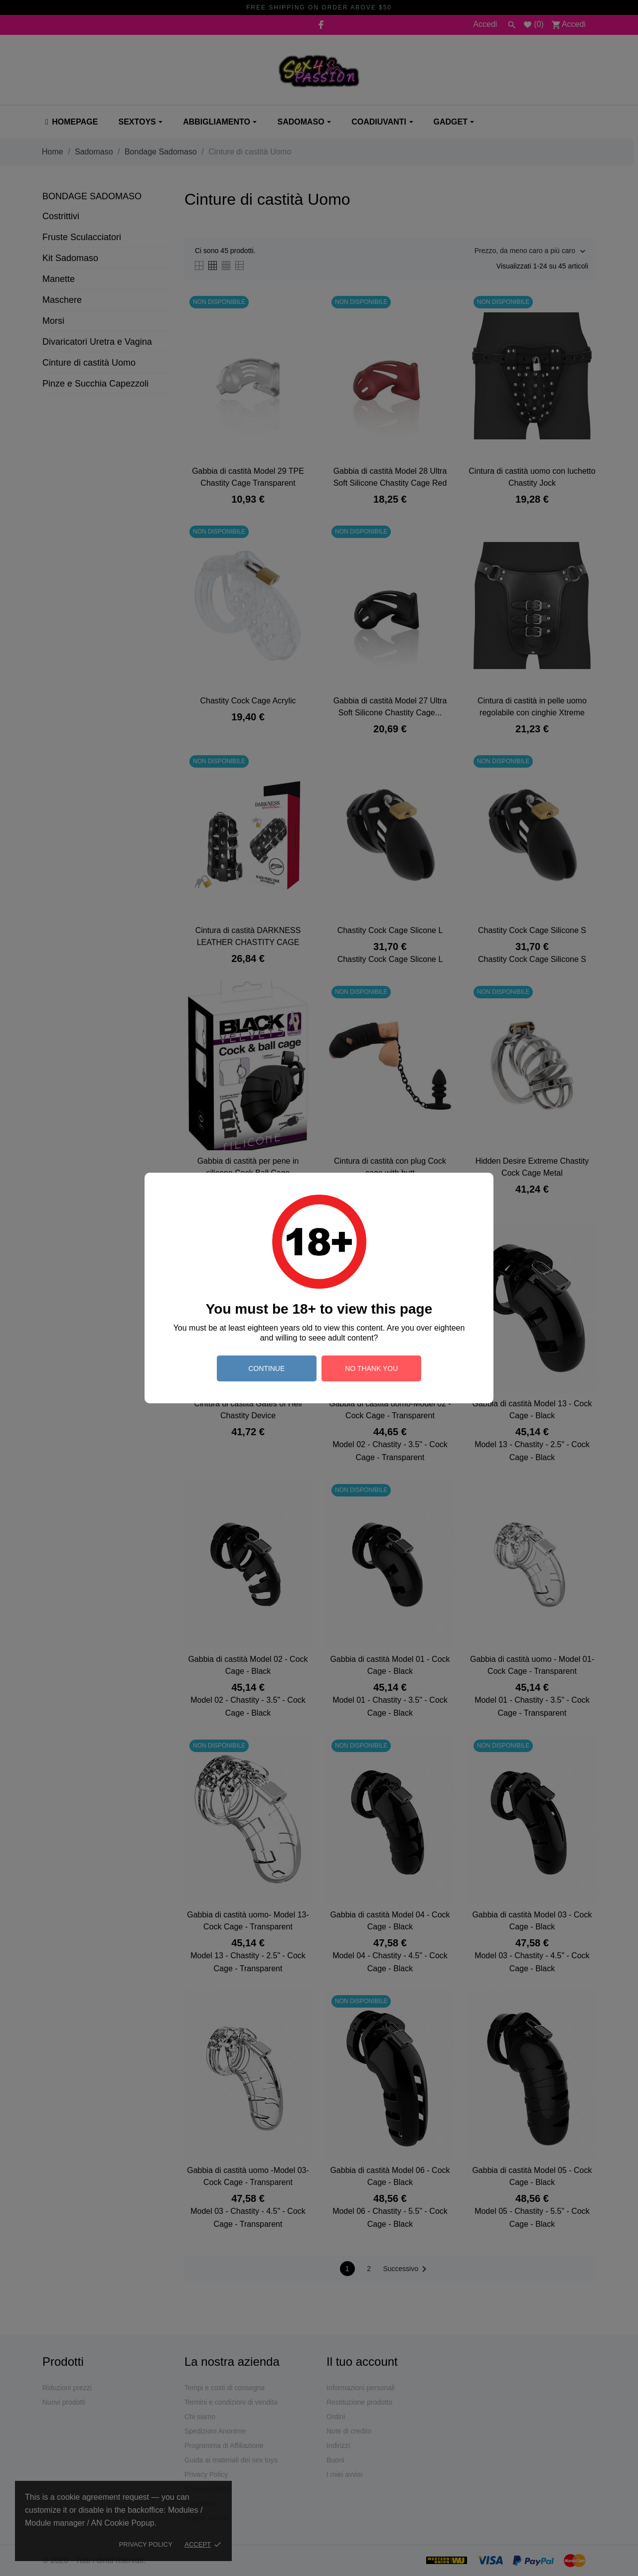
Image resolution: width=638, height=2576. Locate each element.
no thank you (371, 1368)
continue (266, 1368)
